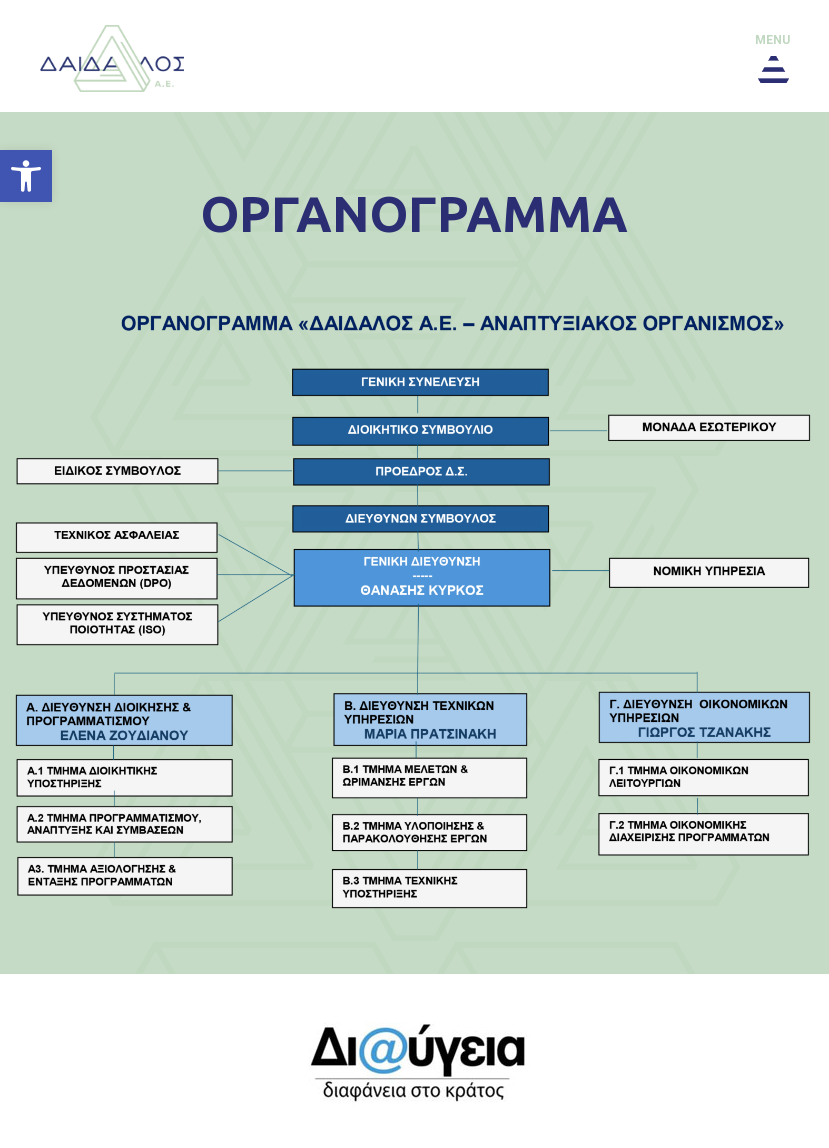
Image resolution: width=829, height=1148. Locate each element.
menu (772, 40)
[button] (26, 176)
